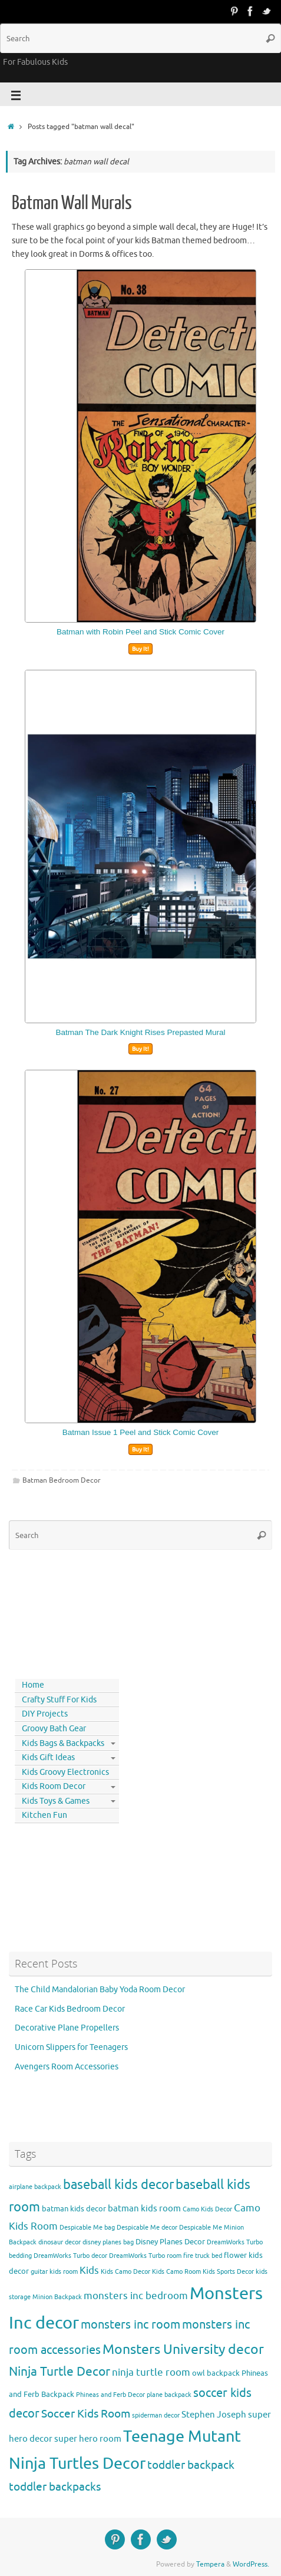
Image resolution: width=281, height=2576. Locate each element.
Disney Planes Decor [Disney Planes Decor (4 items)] (170, 2242)
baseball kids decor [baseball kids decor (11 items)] (118, 2184)
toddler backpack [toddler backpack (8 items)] (190, 2465)
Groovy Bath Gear (54, 1729)
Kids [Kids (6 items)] (89, 2270)
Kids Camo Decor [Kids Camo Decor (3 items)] (125, 2272)
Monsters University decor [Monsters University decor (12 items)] (183, 2349)
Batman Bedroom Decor (61, 1480)
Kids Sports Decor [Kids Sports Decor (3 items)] (228, 2272)
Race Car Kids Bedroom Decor (70, 2009)
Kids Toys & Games (56, 1801)
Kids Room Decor (53, 1786)
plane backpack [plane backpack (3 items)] (169, 2395)
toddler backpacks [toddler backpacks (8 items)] (55, 2486)
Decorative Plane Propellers (67, 2028)
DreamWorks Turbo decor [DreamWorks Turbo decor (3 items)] (70, 2256)
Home (33, 1685)
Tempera (210, 2564)
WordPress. (251, 2564)
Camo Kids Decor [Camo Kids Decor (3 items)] (207, 2209)
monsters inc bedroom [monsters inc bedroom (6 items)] (136, 2296)
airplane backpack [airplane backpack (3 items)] (35, 2187)
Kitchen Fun (44, 1815)
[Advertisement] (62, 1612)
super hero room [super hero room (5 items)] (87, 2439)
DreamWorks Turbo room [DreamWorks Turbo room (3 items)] (145, 2256)
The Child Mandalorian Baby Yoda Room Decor (100, 1990)
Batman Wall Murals (72, 203)
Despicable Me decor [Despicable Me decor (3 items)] (147, 2227)
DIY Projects (45, 1714)
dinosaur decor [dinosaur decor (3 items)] (59, 2242)
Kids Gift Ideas (48, 1757)
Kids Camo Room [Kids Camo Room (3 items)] (176, 2272)
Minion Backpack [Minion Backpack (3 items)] (57, 2297)
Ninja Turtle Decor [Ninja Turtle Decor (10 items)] (59, 2371)
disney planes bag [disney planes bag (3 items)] (108, 2242)
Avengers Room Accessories (66, 2067)
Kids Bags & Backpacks (63, 1743)
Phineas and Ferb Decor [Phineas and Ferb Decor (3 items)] (110, 2395)
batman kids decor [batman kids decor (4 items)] (74, 2209)
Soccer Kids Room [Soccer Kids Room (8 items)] (85, 2413)
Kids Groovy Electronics (65, 1772)
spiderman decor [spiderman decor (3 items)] (156, 2415)
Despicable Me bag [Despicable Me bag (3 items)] (87, 2227)
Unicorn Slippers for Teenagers (71, 2047)
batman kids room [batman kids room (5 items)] (144, 2208)
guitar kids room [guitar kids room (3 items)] (54, 2272)
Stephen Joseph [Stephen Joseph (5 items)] (213, 2414)
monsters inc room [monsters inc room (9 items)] (130, 2324)
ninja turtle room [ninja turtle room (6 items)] (151, 2372)
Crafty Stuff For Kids (59, 1700)
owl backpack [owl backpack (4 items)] (216, 2373)
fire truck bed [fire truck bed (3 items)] (202, 2256)
